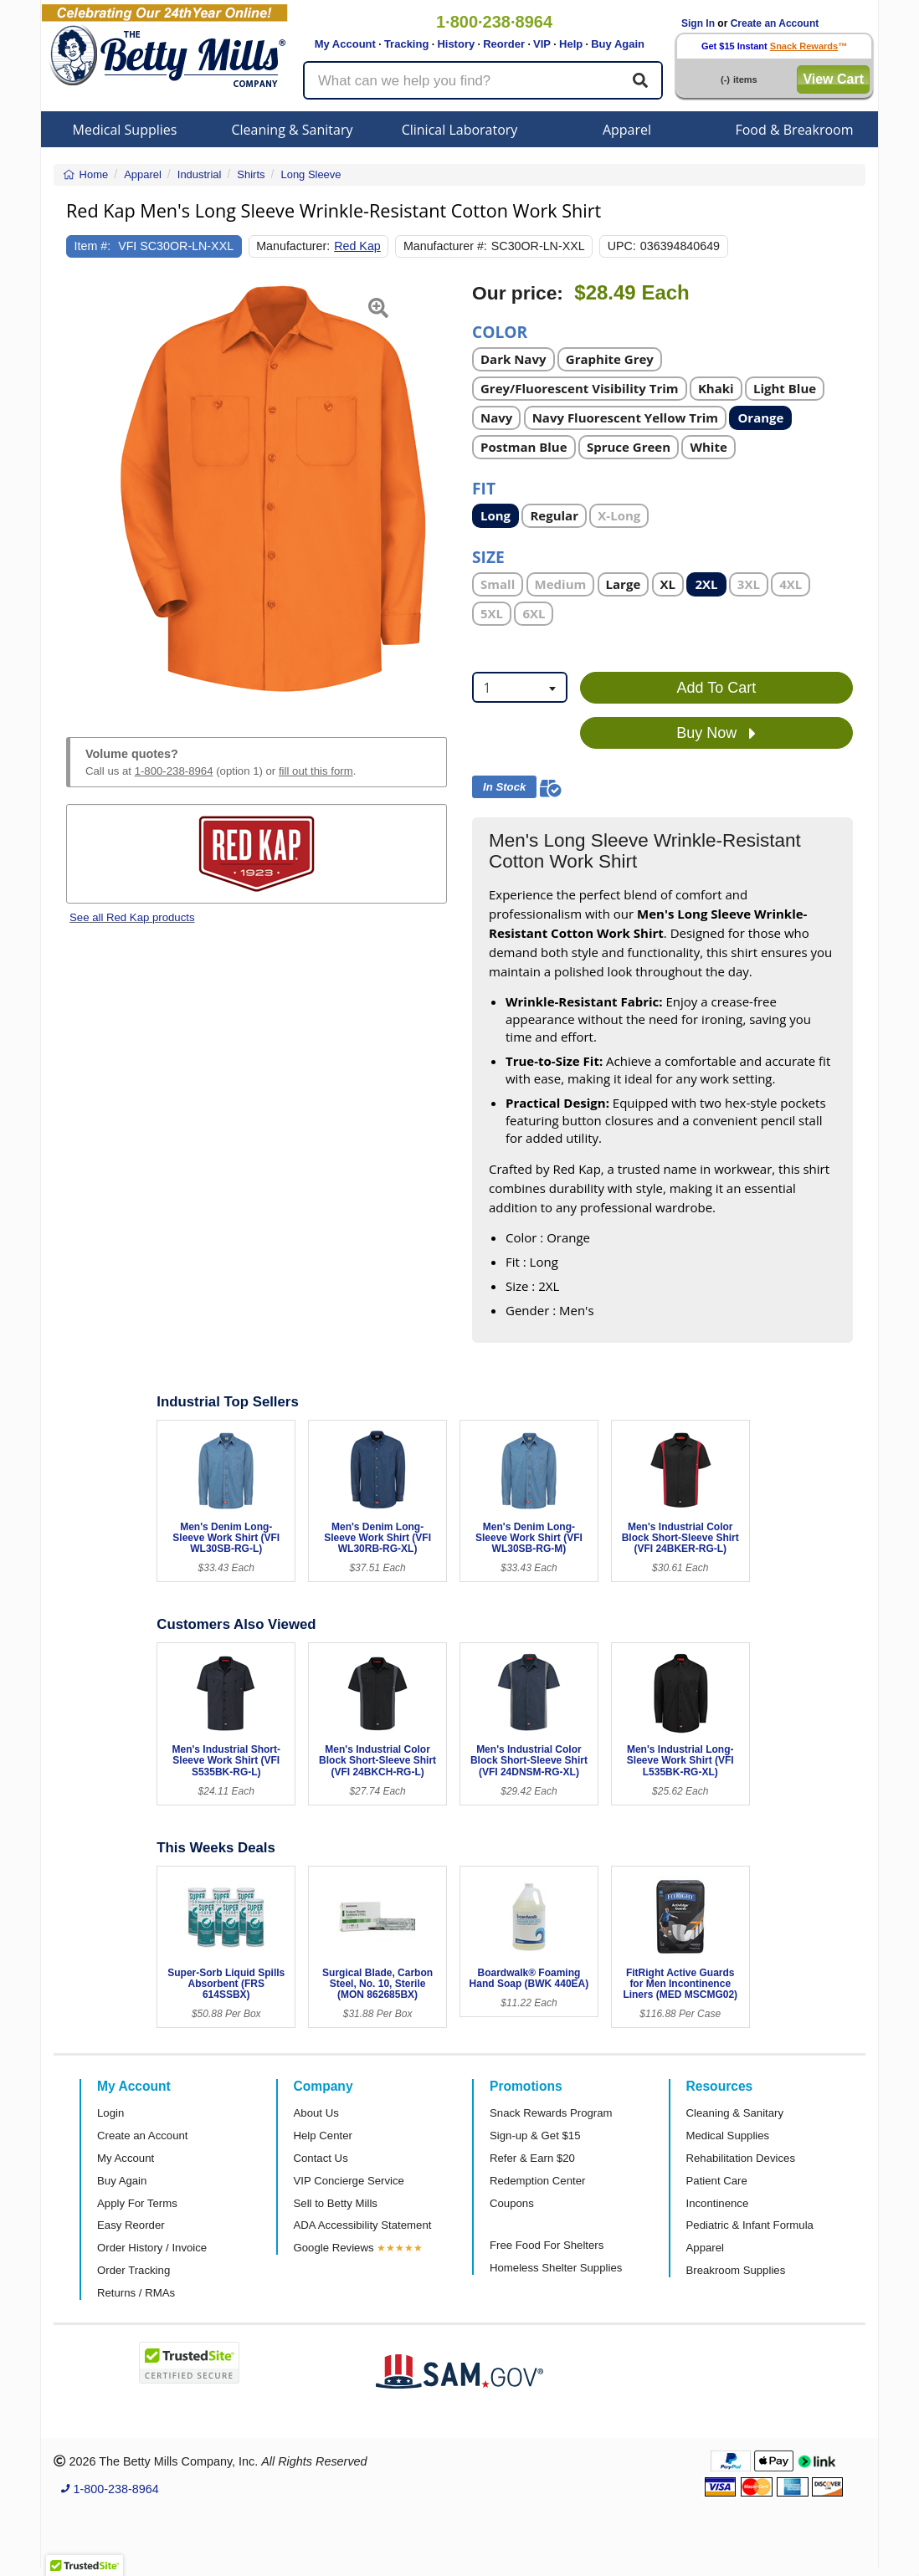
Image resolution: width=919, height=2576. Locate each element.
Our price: (517, 293)
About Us (316, 2113)
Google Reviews (334, 2247)
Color (499, 330)
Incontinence (717, 2203)
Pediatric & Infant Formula (750, 2225)
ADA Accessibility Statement (363, 2225)
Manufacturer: (293, 246)
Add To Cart (717, 687)
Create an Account (775, 23)
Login (110, 2113)
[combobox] (519, 687)
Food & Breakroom (794, 129)
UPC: (622, 246)
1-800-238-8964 (174, 771)
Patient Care (716, 2180)
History (456, 44)
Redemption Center (537, 2180)
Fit (483, 487)
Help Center (323, 2135)
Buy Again (617, 44)
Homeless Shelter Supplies (556, 2267)
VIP (542, 44)
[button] (79, 490)
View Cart (833, 79)
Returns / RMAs (136, 2293)
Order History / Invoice (152, 2247)
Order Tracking (133, 2270)
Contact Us (321, 2158)
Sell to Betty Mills (335, 2203)
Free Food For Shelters (546, 2245)
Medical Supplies (125, 129)
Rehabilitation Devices (740, 2158)
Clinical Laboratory (460, 129)
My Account (345, 44)
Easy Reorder (131, 2225)
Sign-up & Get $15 (535, 2135)
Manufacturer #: (445, 246)
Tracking (406, 44)
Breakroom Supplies (736, 2270)
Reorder (504, 44)
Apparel (627, 129)
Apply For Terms (137, 2203)
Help (571, 44)
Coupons (512, 2203)
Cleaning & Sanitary (292, 129)
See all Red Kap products (132, 917)
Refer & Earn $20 (532, 2158)
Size (488, 555)
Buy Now (716, 734)
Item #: (92, 246)
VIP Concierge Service (349, 2180)
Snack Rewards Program (551, 2113)
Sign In (698, 23)
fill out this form (316, 771)
